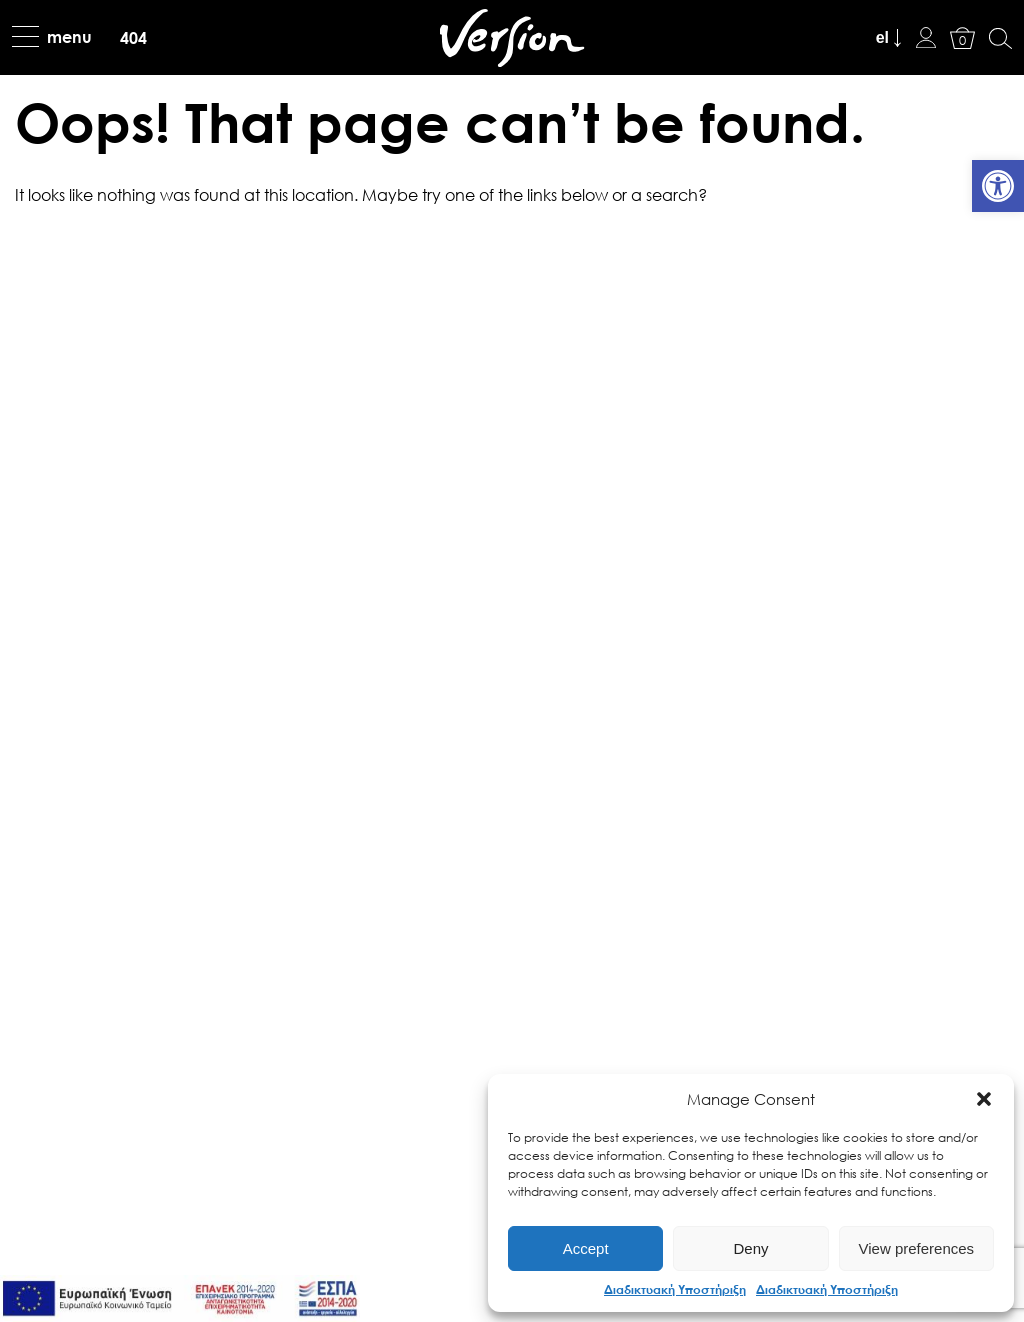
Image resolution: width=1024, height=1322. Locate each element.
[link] (998, 186)
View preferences (917, 1248)
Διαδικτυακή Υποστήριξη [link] (675, 1289)
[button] (984, 1099)
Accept (586, 1248)
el (882, 37)
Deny (750, 1248)
